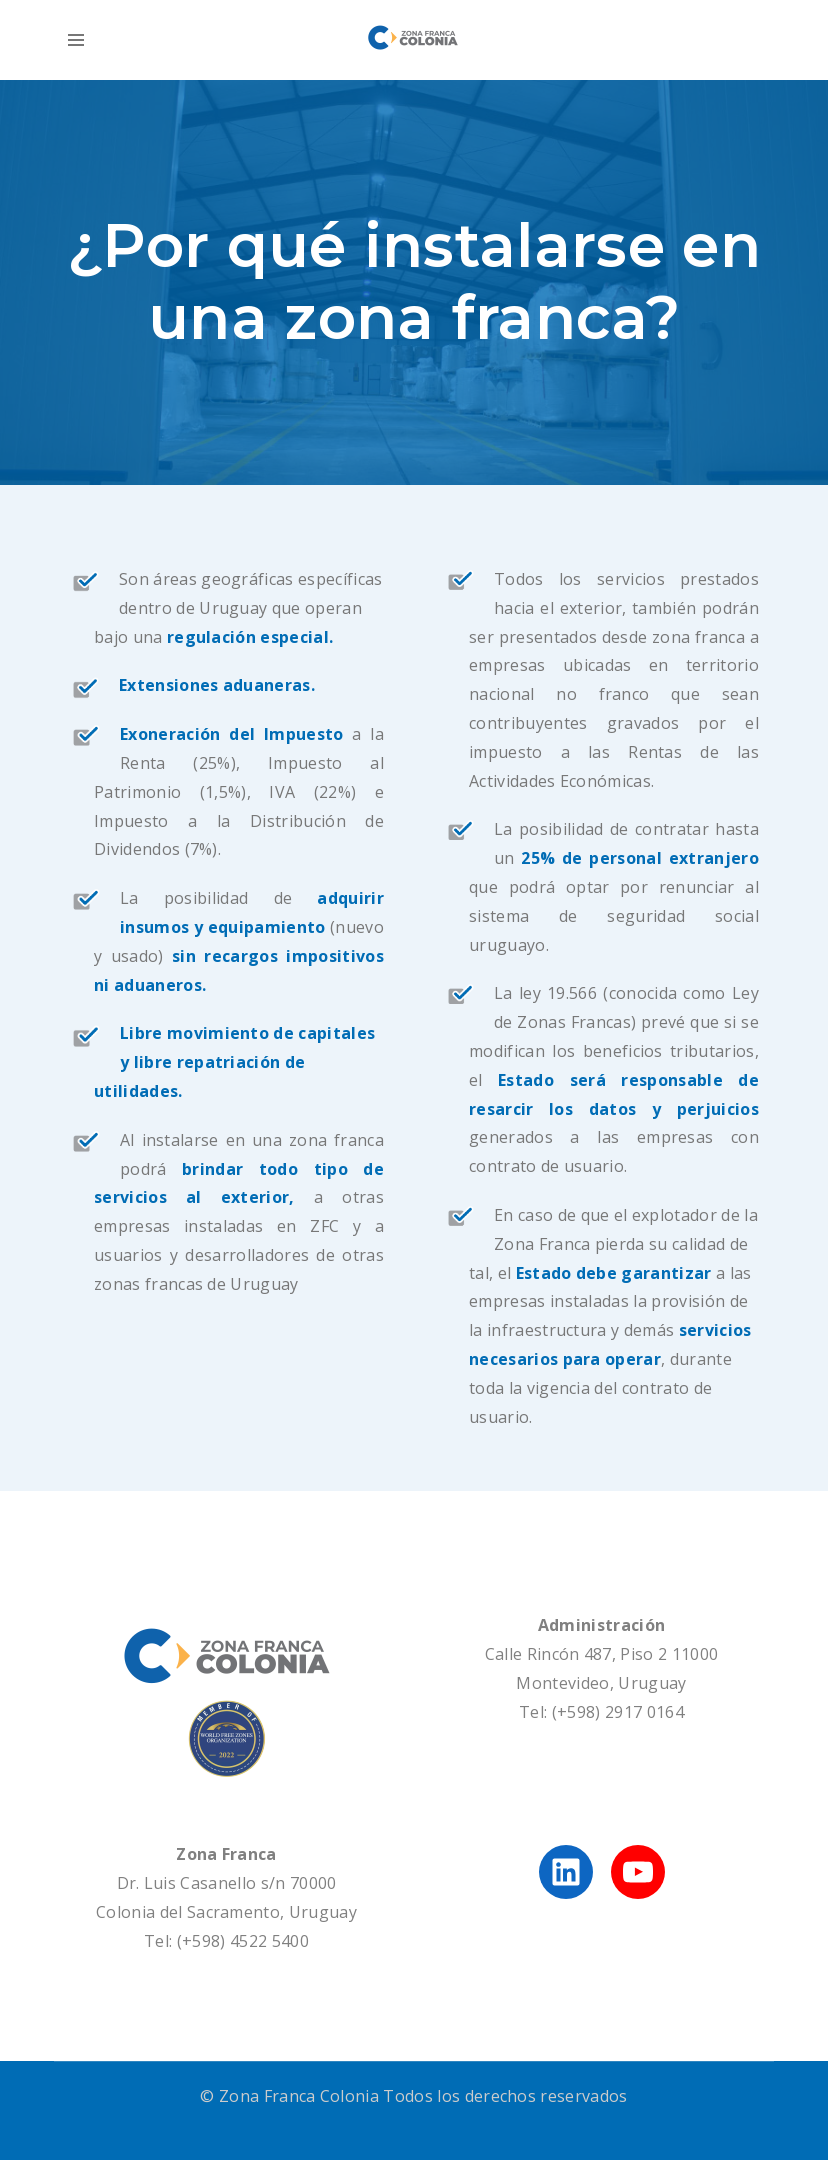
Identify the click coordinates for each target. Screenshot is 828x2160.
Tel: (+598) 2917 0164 (601, 1712)
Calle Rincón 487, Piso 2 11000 (602, 1654)
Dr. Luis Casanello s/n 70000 (227, 1883)
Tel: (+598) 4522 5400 (226, 1941)
